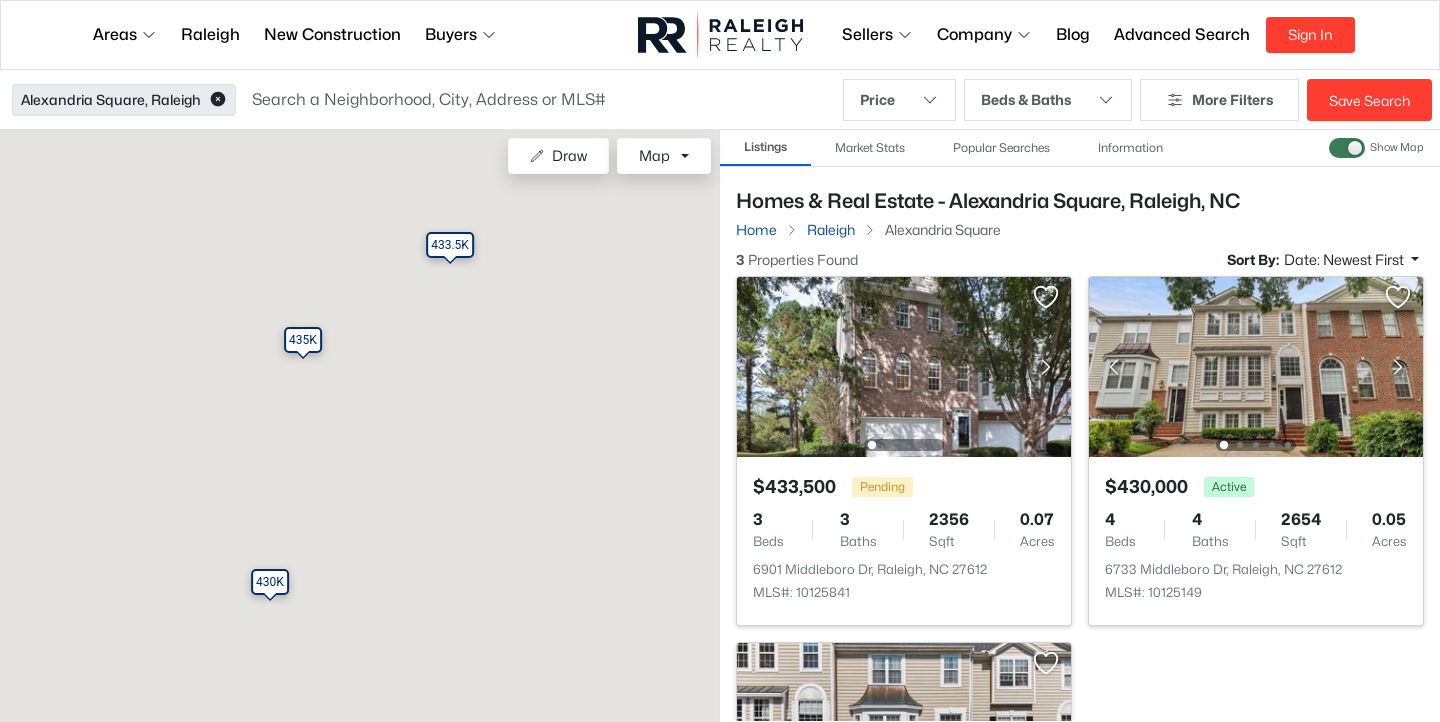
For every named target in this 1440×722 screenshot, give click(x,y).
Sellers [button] (877, 34)
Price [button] (899, 100)
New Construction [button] (332, 34)
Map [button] (654, 155)
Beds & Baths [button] (1048, 100)
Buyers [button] (461, 34)
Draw (558, 155)
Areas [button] (125, 34)
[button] (218, 100)
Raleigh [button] (210, 34)
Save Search (1369, 100)
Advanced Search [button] (1182, 34)
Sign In (1310, 34)
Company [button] (984, 34)
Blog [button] (1073, 34)
